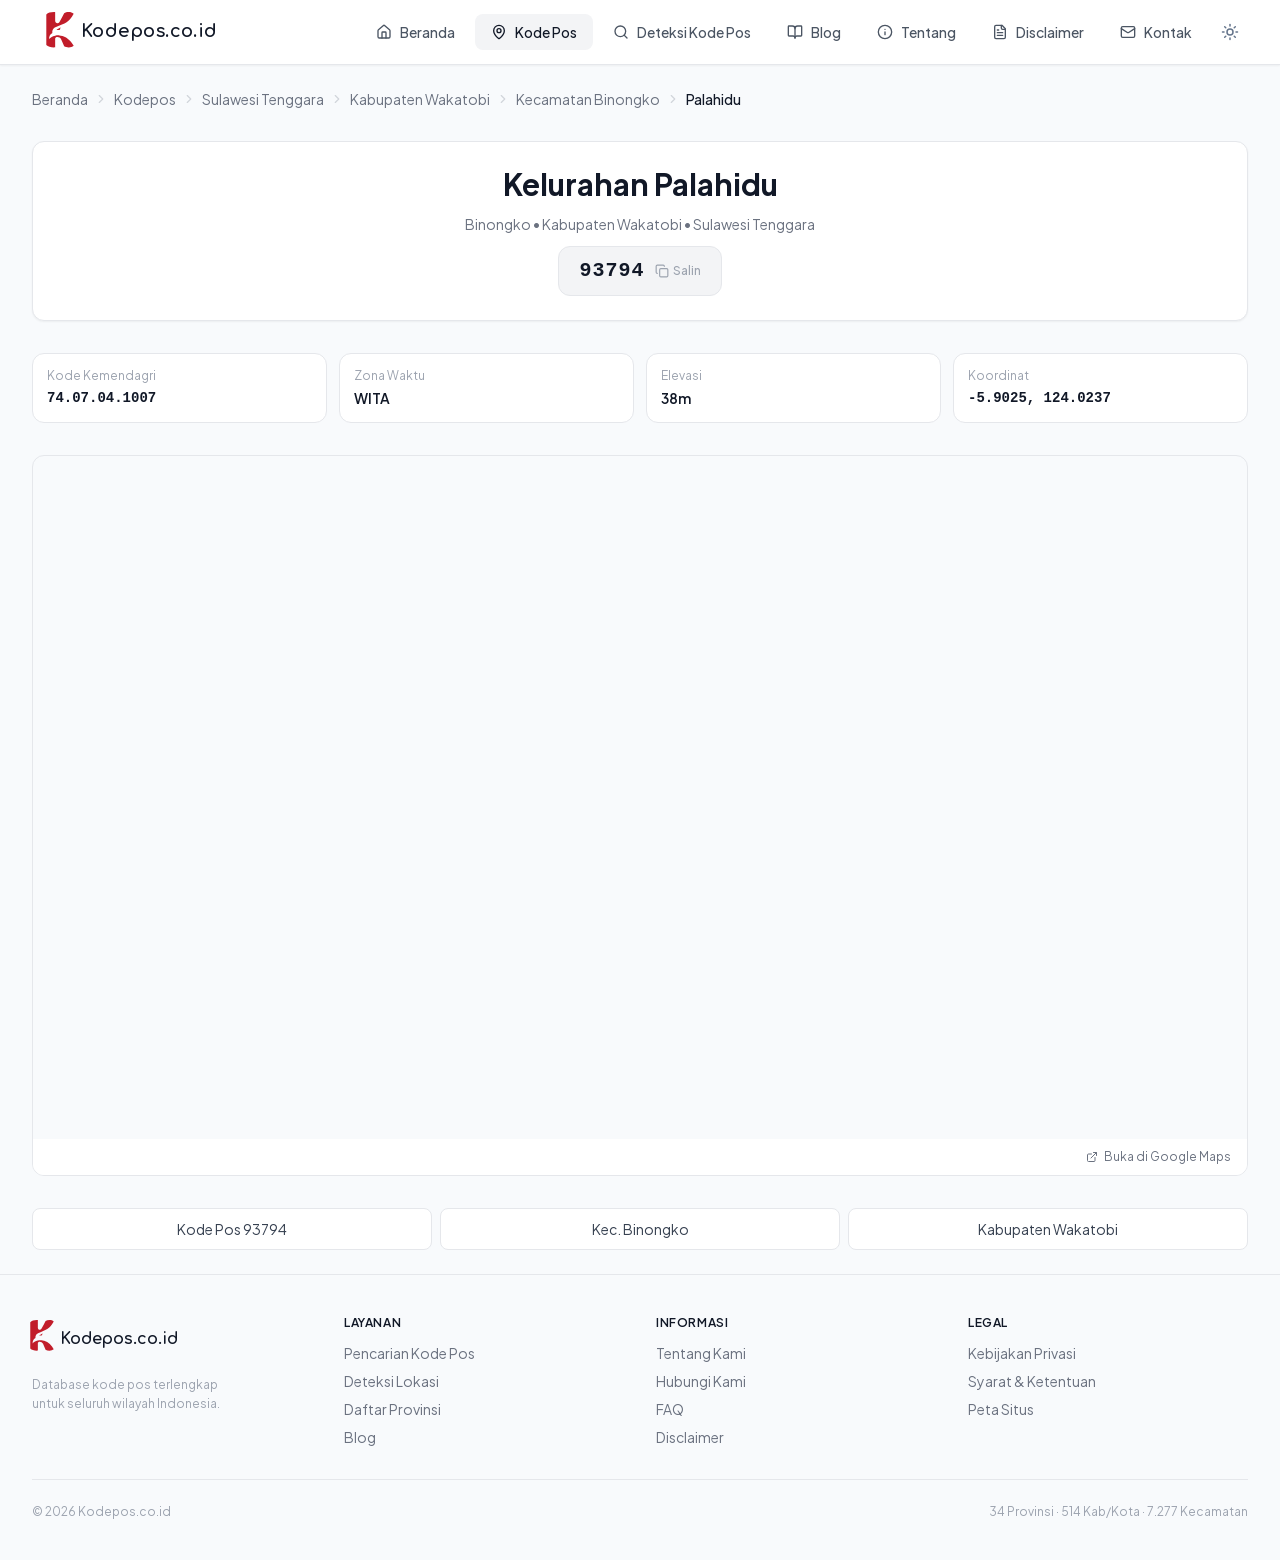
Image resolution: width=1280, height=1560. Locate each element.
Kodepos (145, 99)
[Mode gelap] (1230, 32)
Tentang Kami (701, 1353)
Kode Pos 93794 (232, 1229)
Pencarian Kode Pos (409, 1353)
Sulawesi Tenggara (263, 99)
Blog (360, 1437)
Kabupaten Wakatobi (420, 99)
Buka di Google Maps (1158, 1156)
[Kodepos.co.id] (103, 1339)
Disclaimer (690, 1437)
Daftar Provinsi (392, 1409)
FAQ (670, 1409)
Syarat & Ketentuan (1032, 1381)
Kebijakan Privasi (1022, 1353)
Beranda (60, 99)
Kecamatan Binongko (588, 99)
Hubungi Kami (701, 1381)
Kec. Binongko (640, 1229)
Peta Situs (1001, 1409)
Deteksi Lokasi (391, 1381)
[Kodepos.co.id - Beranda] (130, 32)
